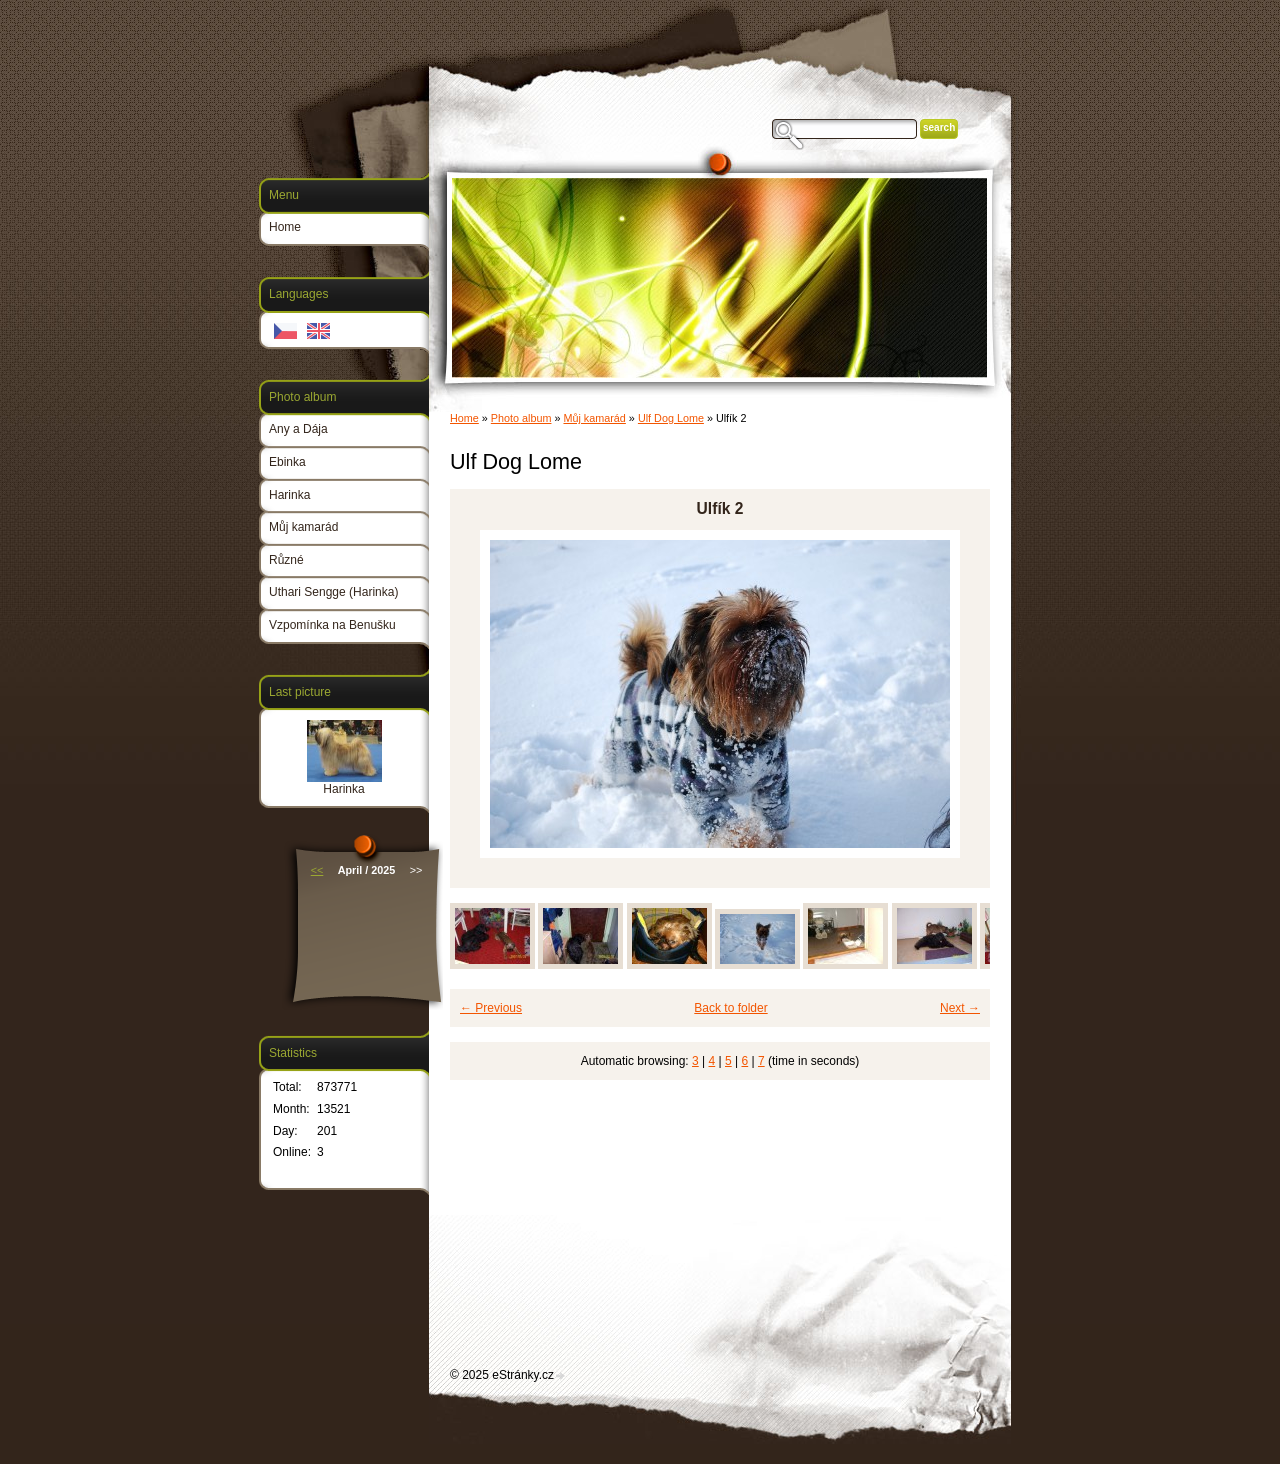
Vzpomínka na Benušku (332, 625)
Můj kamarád (594, 418)
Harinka (289, 495)
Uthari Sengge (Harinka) (333, 592)
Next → (960, 1008)
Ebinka (287, 462)
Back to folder (730, 1008)
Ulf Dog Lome (671, 418)
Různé (286, 560)
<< (317, 870)
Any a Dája (298, 429)
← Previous (491, 1008)
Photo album (521, 418)
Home (464, 418)
